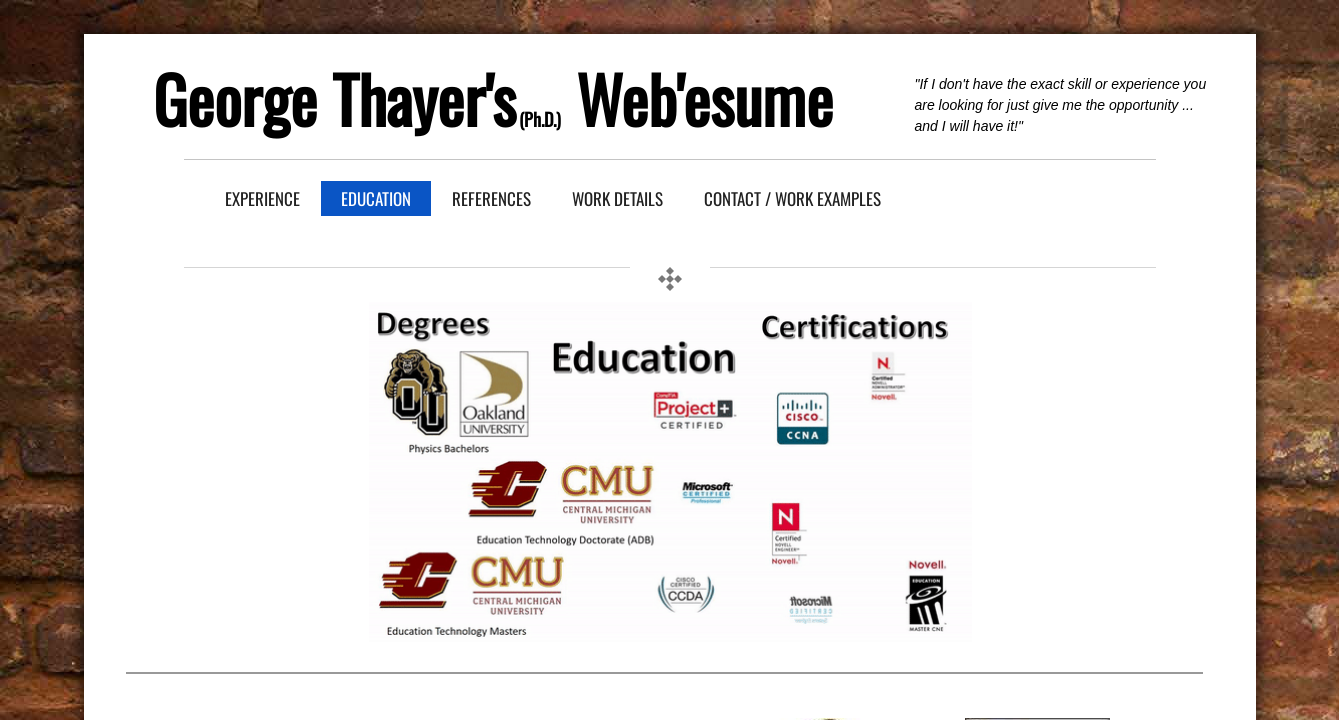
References (491, 198)
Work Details (617, 198)
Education (376, 198)
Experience (262, 198)
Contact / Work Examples (792, 198)
